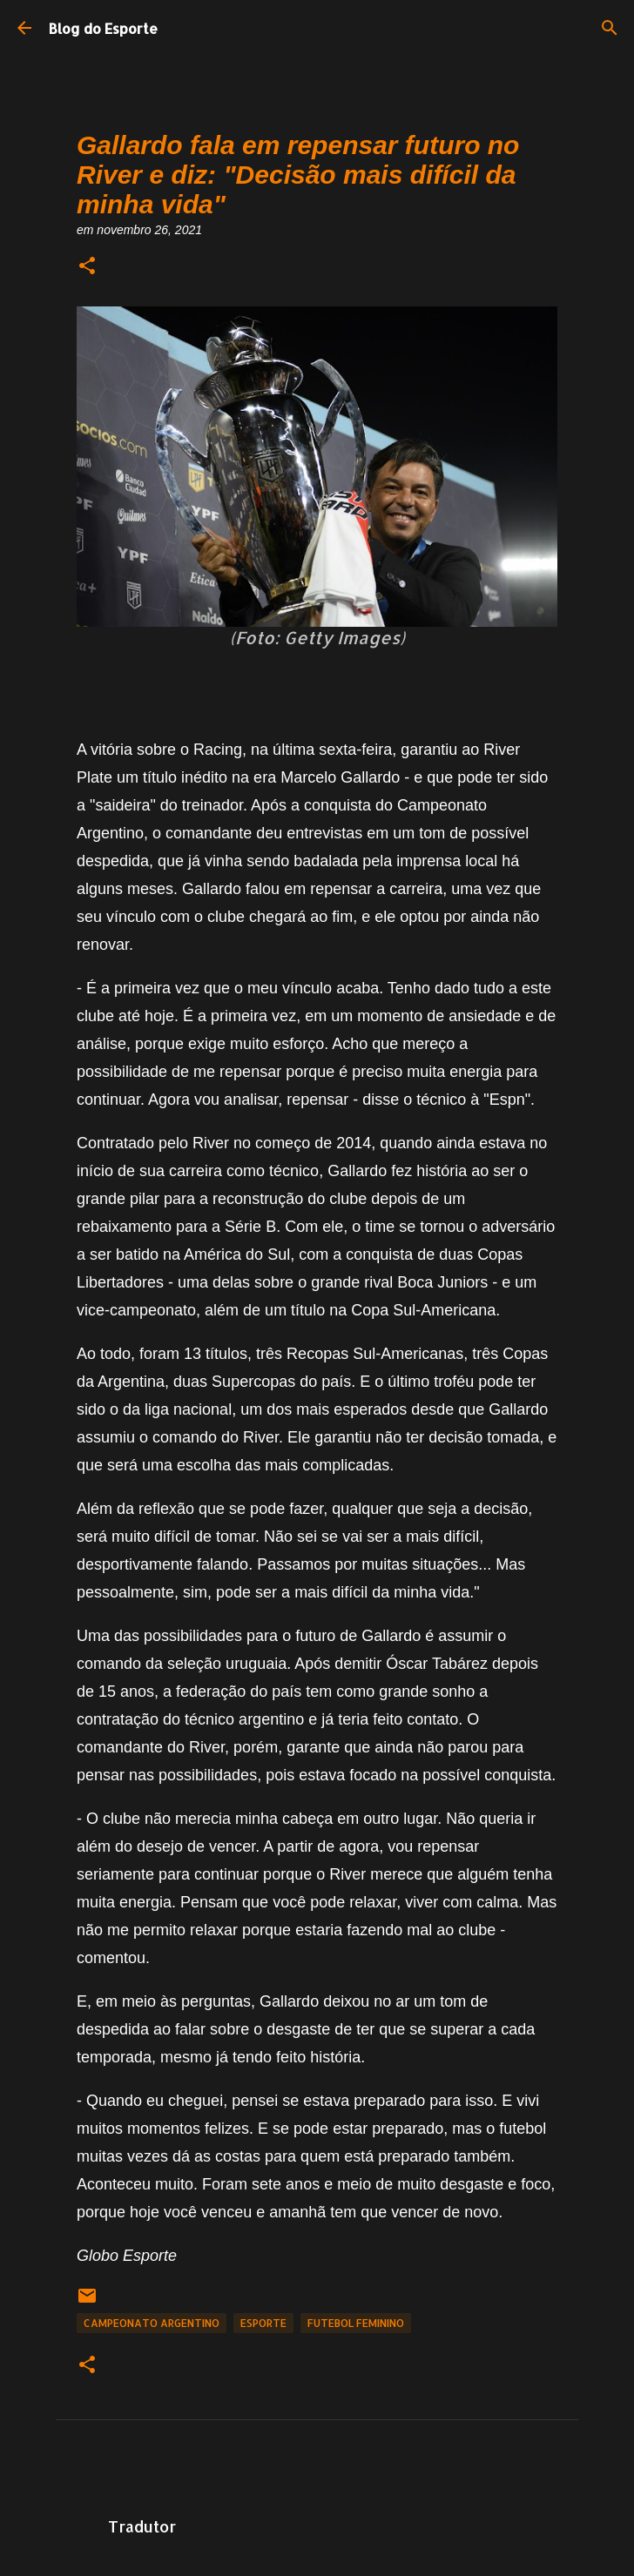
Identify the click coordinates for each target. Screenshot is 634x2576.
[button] (87, 267)
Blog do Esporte (103, 28)
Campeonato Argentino (151, 2323)
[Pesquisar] (609, 28)
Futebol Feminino (355, 2323)
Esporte (263, 2323)
